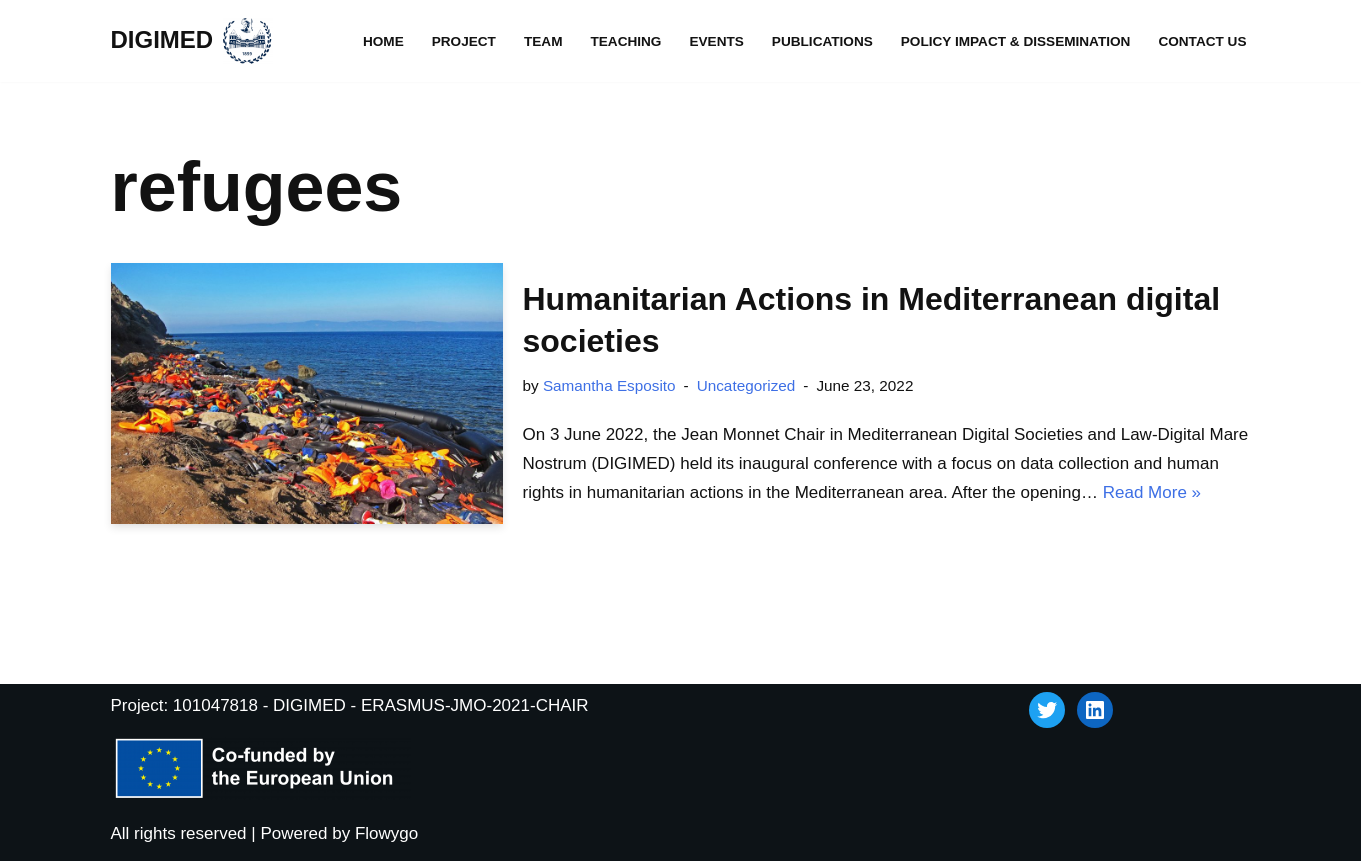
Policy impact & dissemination (1016, 41)
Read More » (1152, 492)
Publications (822, 41)
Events (716, 41)
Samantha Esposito (609, 385)
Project (464, 41)
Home (383, 41)
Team (543, 41)
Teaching (625, 41)
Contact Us (1202, 41)
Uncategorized (746, 385)
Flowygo (386, 833)
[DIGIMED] (192, 41)
